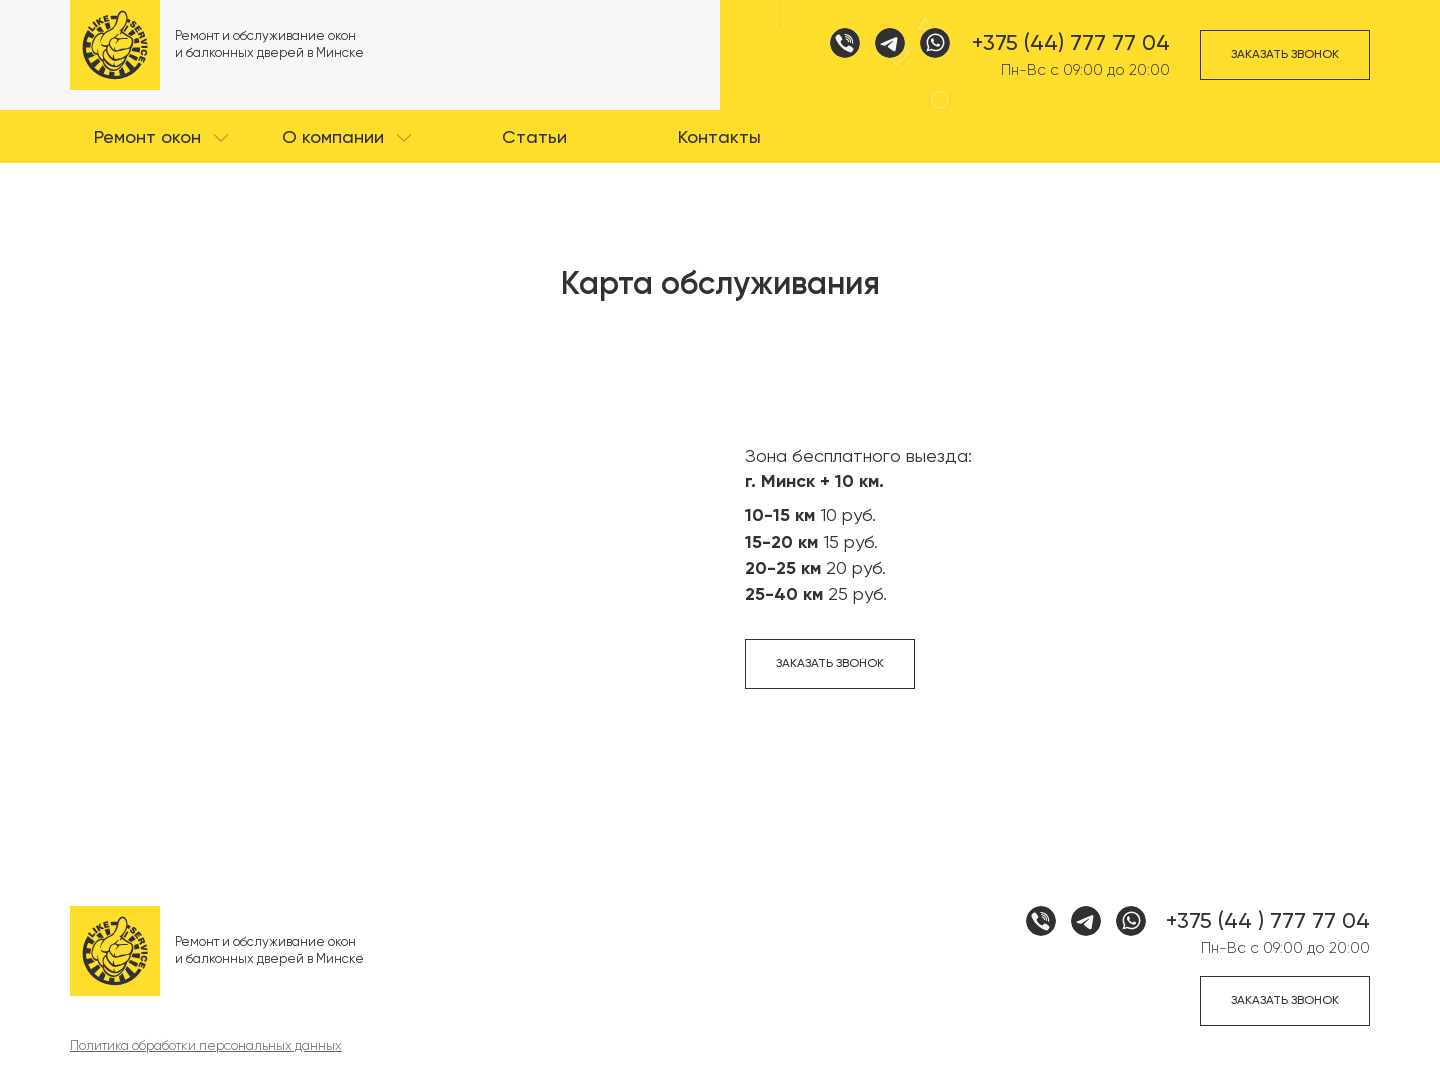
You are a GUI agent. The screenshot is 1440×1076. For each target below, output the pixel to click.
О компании (333, 136)
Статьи (534, 136)
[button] (162, 136)
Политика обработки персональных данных (206, 1045)
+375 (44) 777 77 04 (1071, 43)
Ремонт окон (147, 136)
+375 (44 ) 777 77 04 (1268, 921)
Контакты (719, 136)
